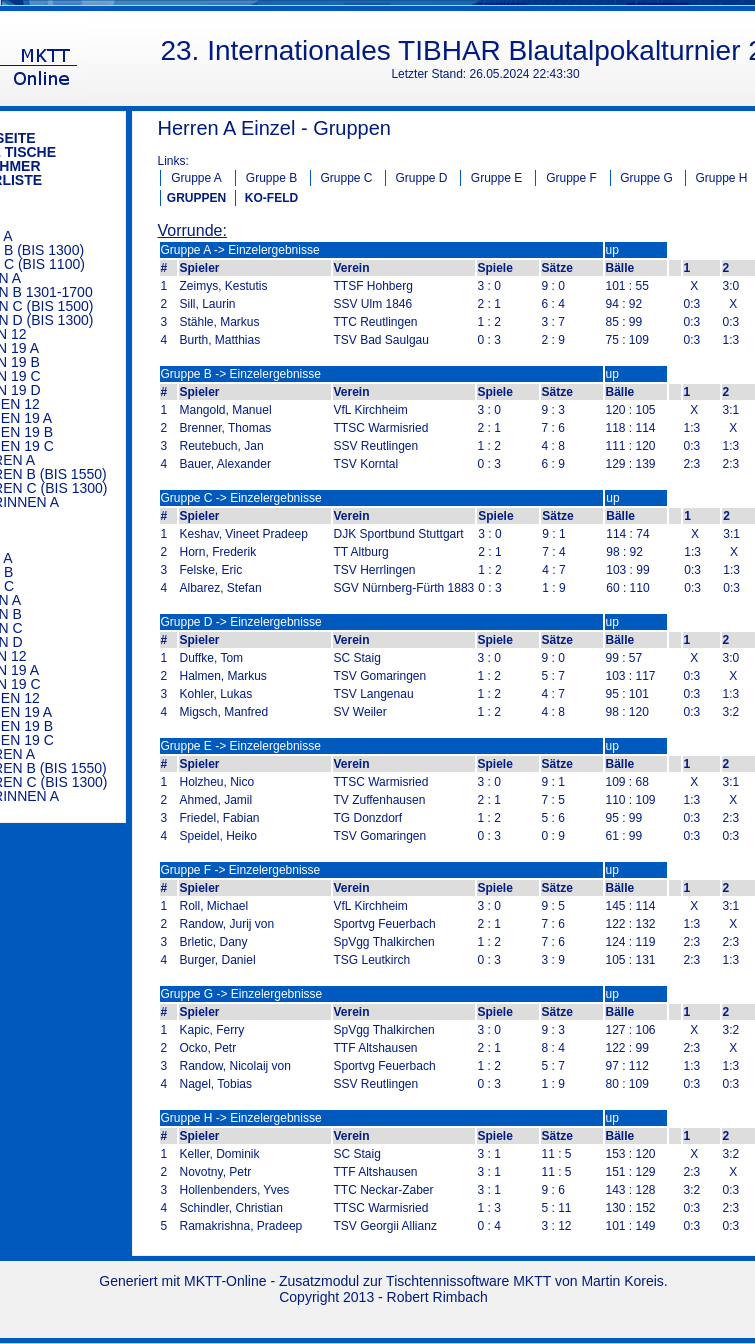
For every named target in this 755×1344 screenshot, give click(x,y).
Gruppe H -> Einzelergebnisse (241, 1118)
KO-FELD (271, 198)
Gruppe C (346, 178)
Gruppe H (721, 178)
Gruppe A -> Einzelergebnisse (240, 250)
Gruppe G (646, 178)
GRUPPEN (196, 198)
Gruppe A (196, 178)
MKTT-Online (225, 1281)
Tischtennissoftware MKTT (468, 1281)
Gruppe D (421, 178)
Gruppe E (496, 178)
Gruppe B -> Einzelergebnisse (241, 374)
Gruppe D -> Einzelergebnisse (241, 622)
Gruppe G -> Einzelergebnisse (242, 994)
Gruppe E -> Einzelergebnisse (241, 746)
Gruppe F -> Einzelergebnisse (241, 870)
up (612, 250)
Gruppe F (571, 178)
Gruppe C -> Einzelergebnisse (241, 498)
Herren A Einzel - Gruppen (274, 128)
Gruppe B (271, 178)
